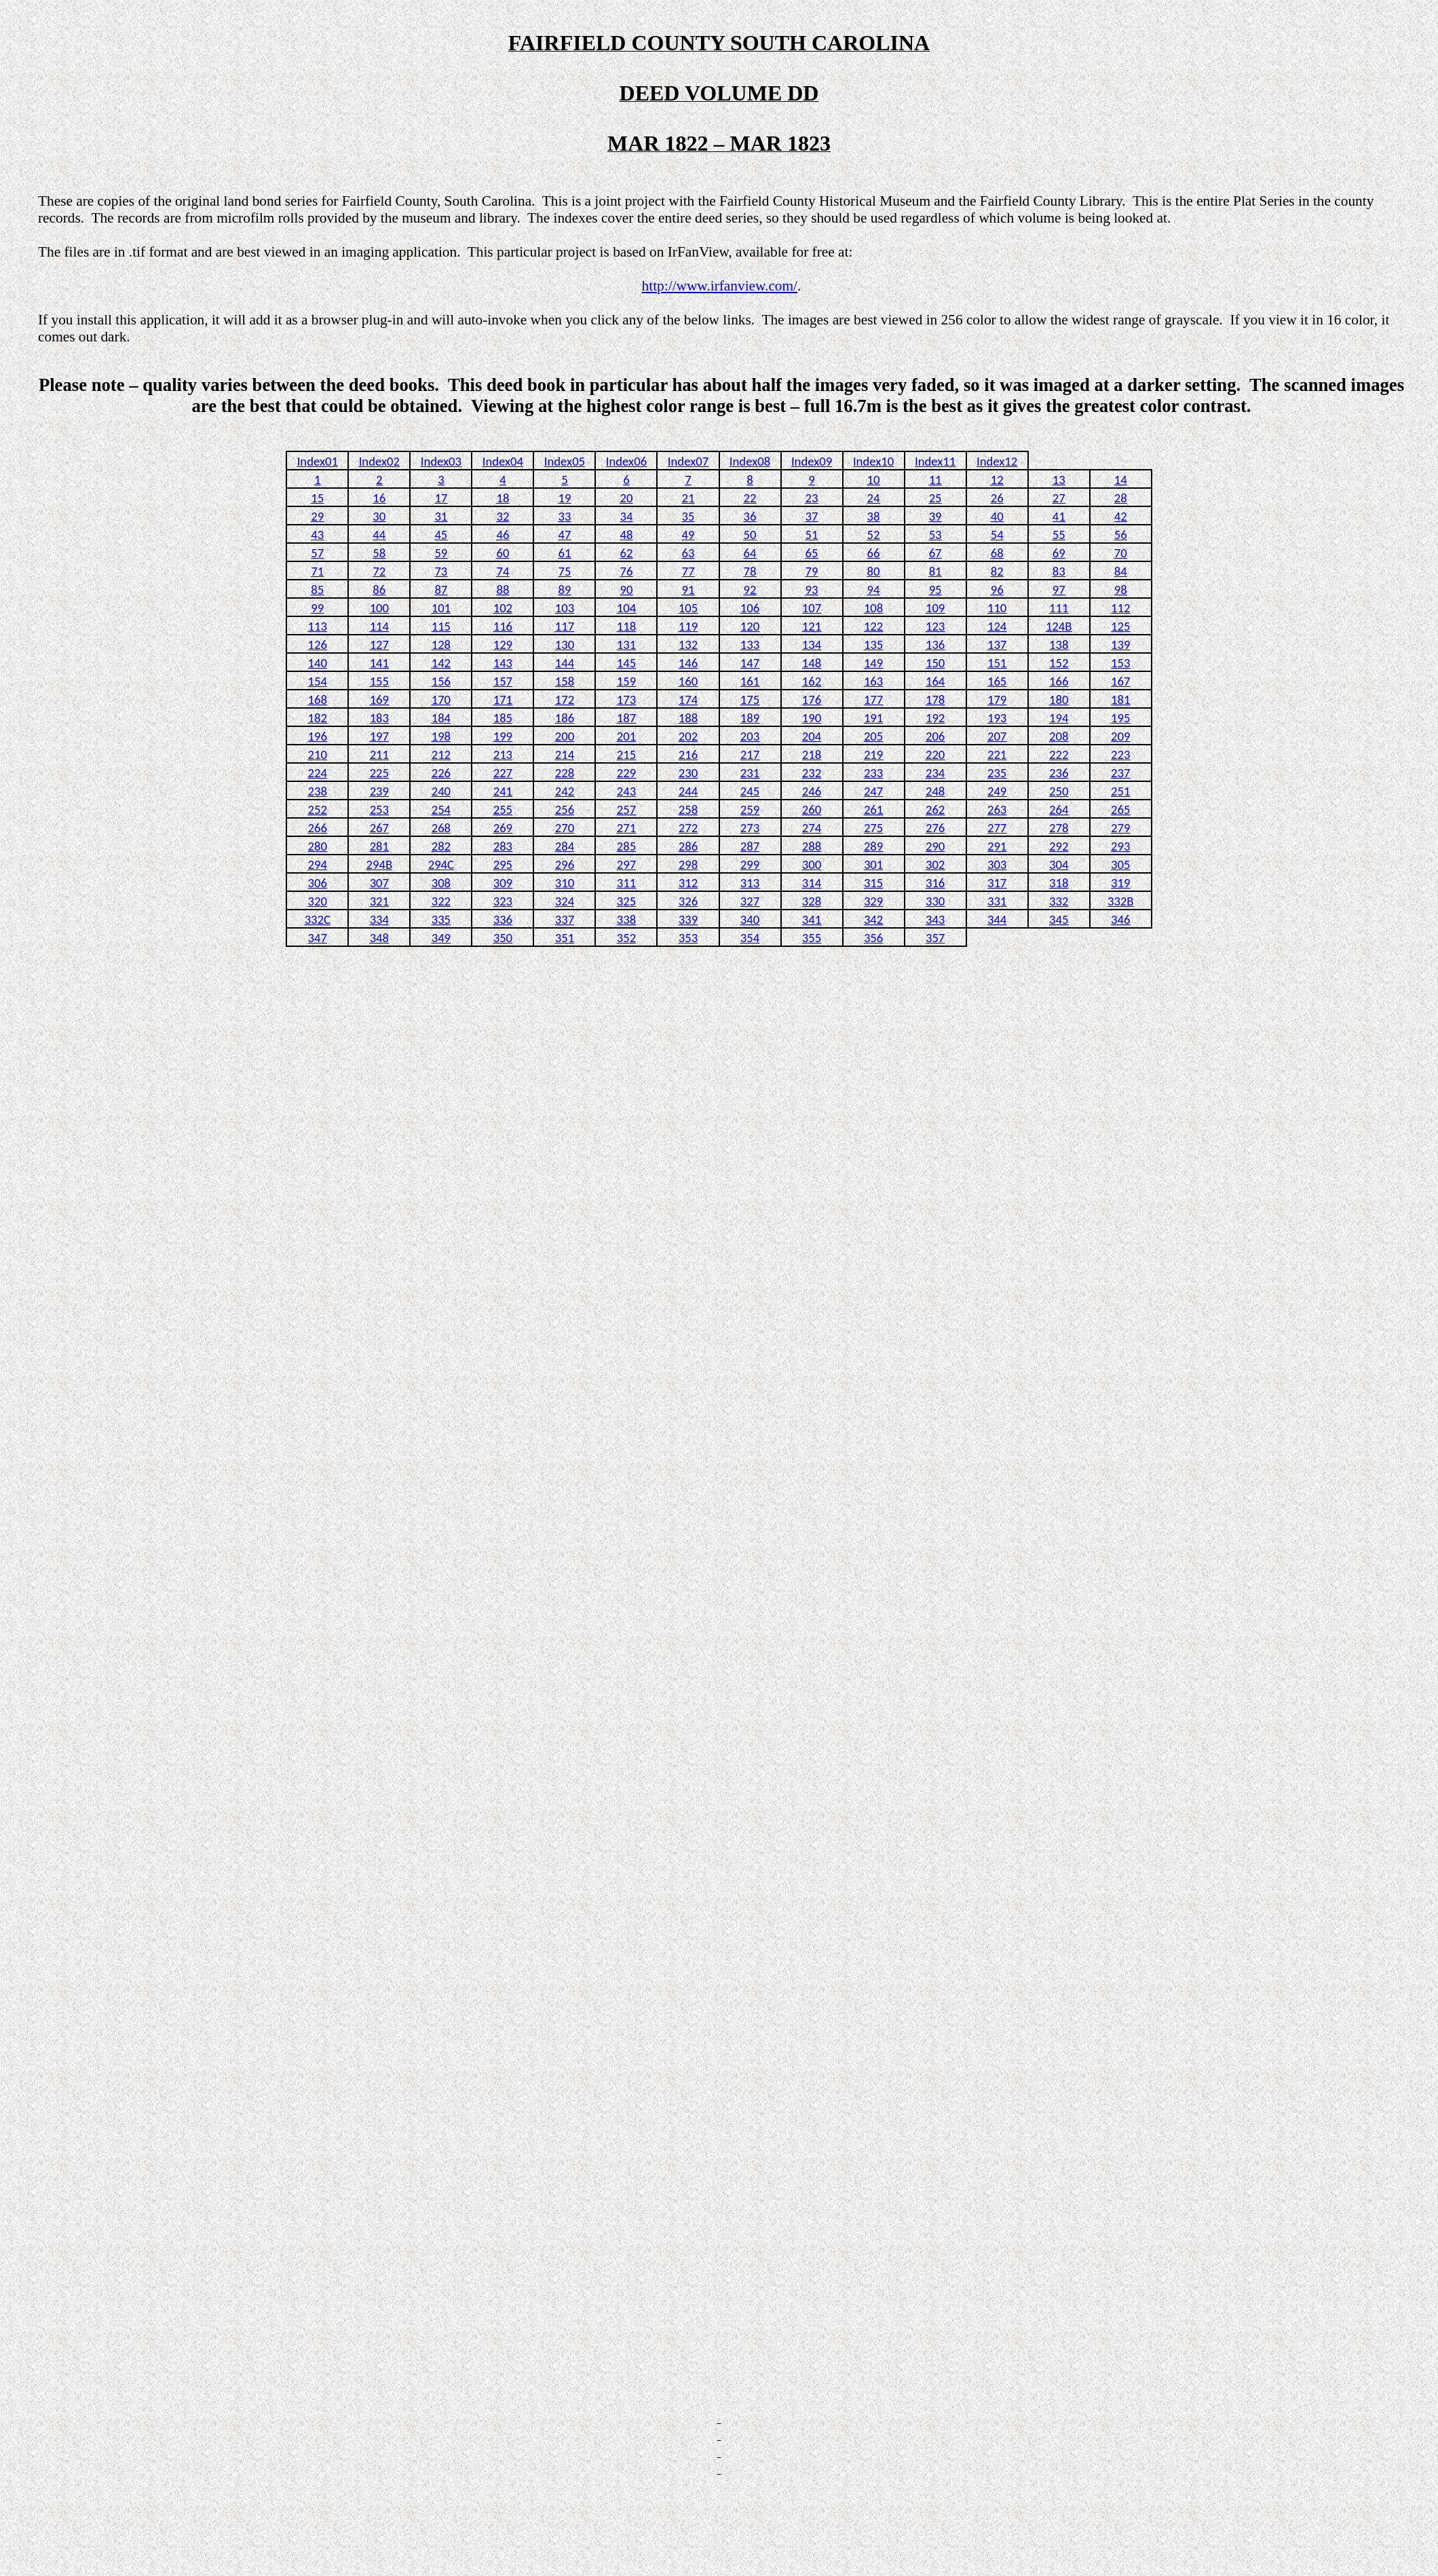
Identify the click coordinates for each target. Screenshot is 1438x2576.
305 (1120, 864)
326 (688, 901)
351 (564, 938)
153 (1120, 663)
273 (749, 828)
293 (1120, 846)
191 (873, 718)
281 (379, 846)
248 (935, 791)
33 (564, 516)
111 (1058, 608)
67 (935, 553)
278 (1058, 828)
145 (626, 663)
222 (1058, 754)
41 (1059, 516)
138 (1058, 644)
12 (997, 479)
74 (502, 571)
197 (379, 736)
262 (935, 809)
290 (935, 846)
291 (996, 846)
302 (935, 864)
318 (1058, 883)
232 (811, 773)
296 (564, 864)
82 (997, 571)
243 (626, 791)
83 (1059, 571)
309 (502, 883)
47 (564, 534)
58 (379, 553)
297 (626, 864)
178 (935, 699)
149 (873, 663)
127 (379, 644)
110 (996, 608)
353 (688, 938)
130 (564, 644)
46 (502, 534)
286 (688, 846)
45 (440, 534)
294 (317, 864)
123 (935, 626)
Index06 (626, 461)
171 (502, 699)
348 (379, 938)
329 (873, 901)
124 (996, 626)
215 (626, 754)
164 (935, 681)
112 (1120, 608)
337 (564, 919)
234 (935, 773)
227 (502, 773)
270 (564, 828)
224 (317, 773)
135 (873, 644)
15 (317, 498)
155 (379, 681)
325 (626, 901)
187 (626, 718)
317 (996, 883)
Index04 (503, 461)
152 (1058, 663)
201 (626, 736)
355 (811, 938)
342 (873, 919)
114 (379, 626)
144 (564, 663)
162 (811, 681)
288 (811, 846)
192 (935, 718)
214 (564, 754)
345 (1058, 919)
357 (935, 938)
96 (997, 589)
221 (996, 754)
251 (1120, 791)
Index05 (564, 461)
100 (379, 608)
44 (379, 534)
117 (564, 626)
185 (502, 718)
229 (626, 773)
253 (379, 809)
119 (688, 626)
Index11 (935, 461)
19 (564, 498)
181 (1120, 699)
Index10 (873, 461)
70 (1120, 553)
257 (626, 809)
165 (996, 681)
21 (688, 498)
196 (317, 736)
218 (811, 754)
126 (317, 644)
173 (626, 699)
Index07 (688, 461)
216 (688, 754)
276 (935, 828)
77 (688, 571)
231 (749, 773)
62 (626, 553)
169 (379, 699)
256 (564, 809)
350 (502, 938)
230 (688, 773)
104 (626, 608)
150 (935, 663)
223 (1120, 754)
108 (873, 608)
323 (502, 901)
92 (750, 589)
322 (441, 901)
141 (379, 663)
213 (502, 754)
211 (379, 754)
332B (1121, 901)
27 (1059, 498)
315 (873, 883)
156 (441, 681)
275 (873, 828)
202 (688, 736)
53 (935, 534)
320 (317, 901)
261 (873, 809)
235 (996, 773)
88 (502, 589)
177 (873, 699)
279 (1120, 828)
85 (317, 589)
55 (1059, 534)
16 (379, 498)
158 (564, 681)
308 (441, 883)
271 (626, 828)
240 (441, 791)
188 (688, 718)
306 (317, 883)
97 (1059, 589)
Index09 (811, 461)
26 (997, 498)
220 (935, 754)
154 (317, 681)
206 (935, 736)
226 (441, 773)
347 (317, 938)
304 (1058, 864)
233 (873, 773)
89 (564, 589)
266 (317, 828)
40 (997, 516)
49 (688, 534)
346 (1120, 919)
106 (749, 608)
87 (440, 589)
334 (379, 919)
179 (996, 699)
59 (440, 553)
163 (873, 681)
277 (996, 828)
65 (812, 553)
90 (626, 589)
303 (996, 864)
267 (379, 828)
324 (564, 901)
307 (379, 883)
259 (749, 809)
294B (379, 864)
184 (441, 718)
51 (812, 534)
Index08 (750, 461)
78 (750, 571)
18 (502, 498)
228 (564, 773)
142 (441, 663)
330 (935, 901)
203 (749, 736)
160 (688, 681)
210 (317, 754)
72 (379, 571)
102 (502, 608)
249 (996, 791)
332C (317, 919)
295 (502, 864)
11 (935, 479)
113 (317, 626)
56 (1120, 534)
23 (812, 498)
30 (379, 516)
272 (688, 828)
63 (688, 553)
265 (1120, 809)
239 (379, 791)
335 (441, 919)
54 (997, 534)
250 (1058, 791)
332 (1058, 901)
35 (688, 516)
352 (626, 938)
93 (812, 589)
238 (317, 791)
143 (502, 663)
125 (1120, 626)
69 (1059, 553)
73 (440, 571)
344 (996, 919)
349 (441, 938)
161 (749, 681)
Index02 (379, 461)
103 (564, 608)
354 (749, 938)
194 (1058, 718)
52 (873, 534)
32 (502, 516)
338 (626, 919)
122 (873, 626)
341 (811, 919)
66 (873, 553)
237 (1120, 773)
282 (441, 846)
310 (564, 883)
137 (996, 644)
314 (811, 883)
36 (750, 516)
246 (811, 791)
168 (317, 699)
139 (1120, 644)
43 (317, 534)
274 (811, 828)
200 (564, 736)
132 (688, 644)
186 (564, 718)
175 (749, 699)
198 (441, 736)
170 (441, 699)
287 (749, 846)
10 (873, 479)
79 (812, 571)
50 (750, 534)
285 (626, 846)
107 (811, 608)
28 (1120, 498)
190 (811, 718)
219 (873, 754)
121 (811, 626)
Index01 (317, 461)
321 (379, 901)
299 (749, 864)
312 (688, 883)
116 (502, 626)
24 (873, 498)
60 (502, 553)
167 (1120, 681)
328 (811, 901)
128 (441, 644)
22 (750, 498)
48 (626, 534)
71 (317, 571)
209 (1120, 736)
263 (996, 809)
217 (749, 754)
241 (502, 791)
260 (811, 809)
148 (811, 663)
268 (441, 828)
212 (441, 754)
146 (688, 663)
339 (688, 919)
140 (317, 663)
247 (873, 791)
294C (441, 864)
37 (812, 516)
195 (1120, 718)
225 (379, 773)
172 (564, 699)
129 (502, 644)
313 (749, 883)
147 (749, 663)
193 (996, 718)
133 (749, 644)
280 (317, 846)
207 (996, 736)
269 (502, 828)
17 (440, 498)
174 (688, 699)
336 (502, 919)
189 (749, 718)
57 (317, 553)
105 (688, 608)
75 (564, 571)
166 (1058, 681)
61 (564, 553)
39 (935, 516)
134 (811, 644)
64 (750, 553)
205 (873, 736)
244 (688, 791)
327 (749, 901)
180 (1058, 699)
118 (626, 626)
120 (749, 626)
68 (997, 553)
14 (1120, 479)
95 (935, 589)
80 (873, 571)
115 (441, 626)
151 (996, 663)
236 (1058, 773)
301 (873, 864)
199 (502, 736)
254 (441, 809)
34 (626, 516)
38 (873, 516)
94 (873, 589)
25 (935, 498)
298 (688, 864)
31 (440, 516)
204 (811, 736)
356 (873, 938)
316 (935, 883)
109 (935, 608)
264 (1058, 809)
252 (317, 809)
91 (688, 589)
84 (1120, 571)
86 (379, 589)
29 (317, 516)
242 (564, 791)
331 (996, 901)
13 (1059, 479)
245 (749, 791)
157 (502, 681)
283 (502, 846)
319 (1120, 883)
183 (379, 718)
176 (811, 699)
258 (688, 809)
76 (626, 571)
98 (1120, 589)
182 (317, 718)
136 (935, 644)
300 (811, 864)
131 (626, 644)
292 (1058, 846)
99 (317, 608)
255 (502, 809)
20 (626, 498)
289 (873, 846)
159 (626, 681)
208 (1058, 736)
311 (626, 883)
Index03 (441, 461)
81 (935, 571)
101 (441, 608)
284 (564, 846)
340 (749, 919)
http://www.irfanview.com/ (719, 286)
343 (935, 919)
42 (1120, 516)
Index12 (997, 461)
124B (1059, 626)
